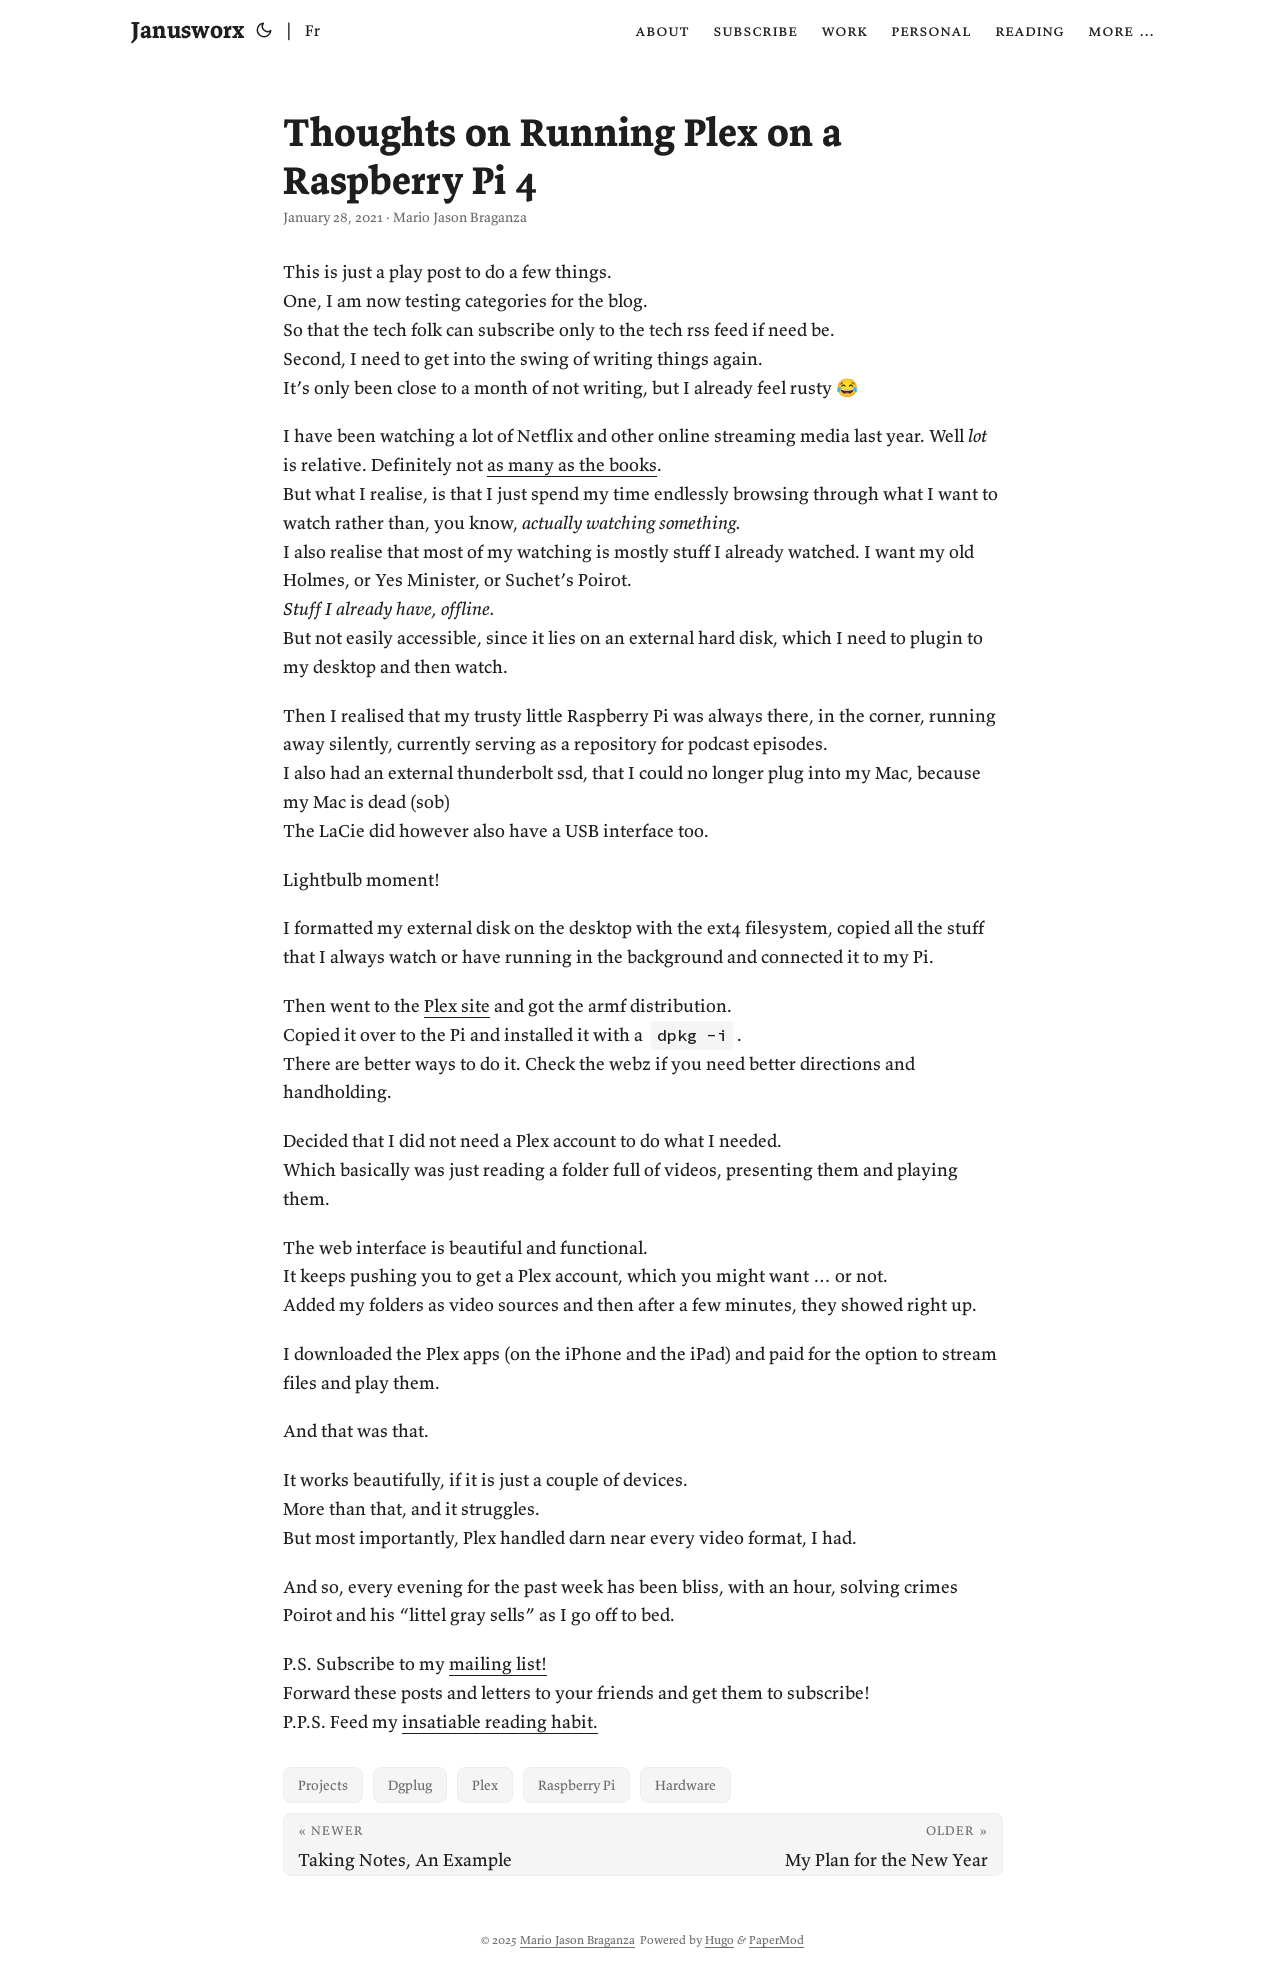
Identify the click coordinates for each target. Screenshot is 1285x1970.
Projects (323, 1785)
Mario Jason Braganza (577, 1939)
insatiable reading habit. (500, 1721)
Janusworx (187, 29)
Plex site (457, 1005)
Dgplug (410, 1785)
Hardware (685, 1785)
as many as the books (572, 464)
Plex (485, 1785)
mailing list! (498, 1663)
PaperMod (776, 1939)
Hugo (719, 1939)
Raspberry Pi (576, 1785)
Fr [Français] (312, 30)
